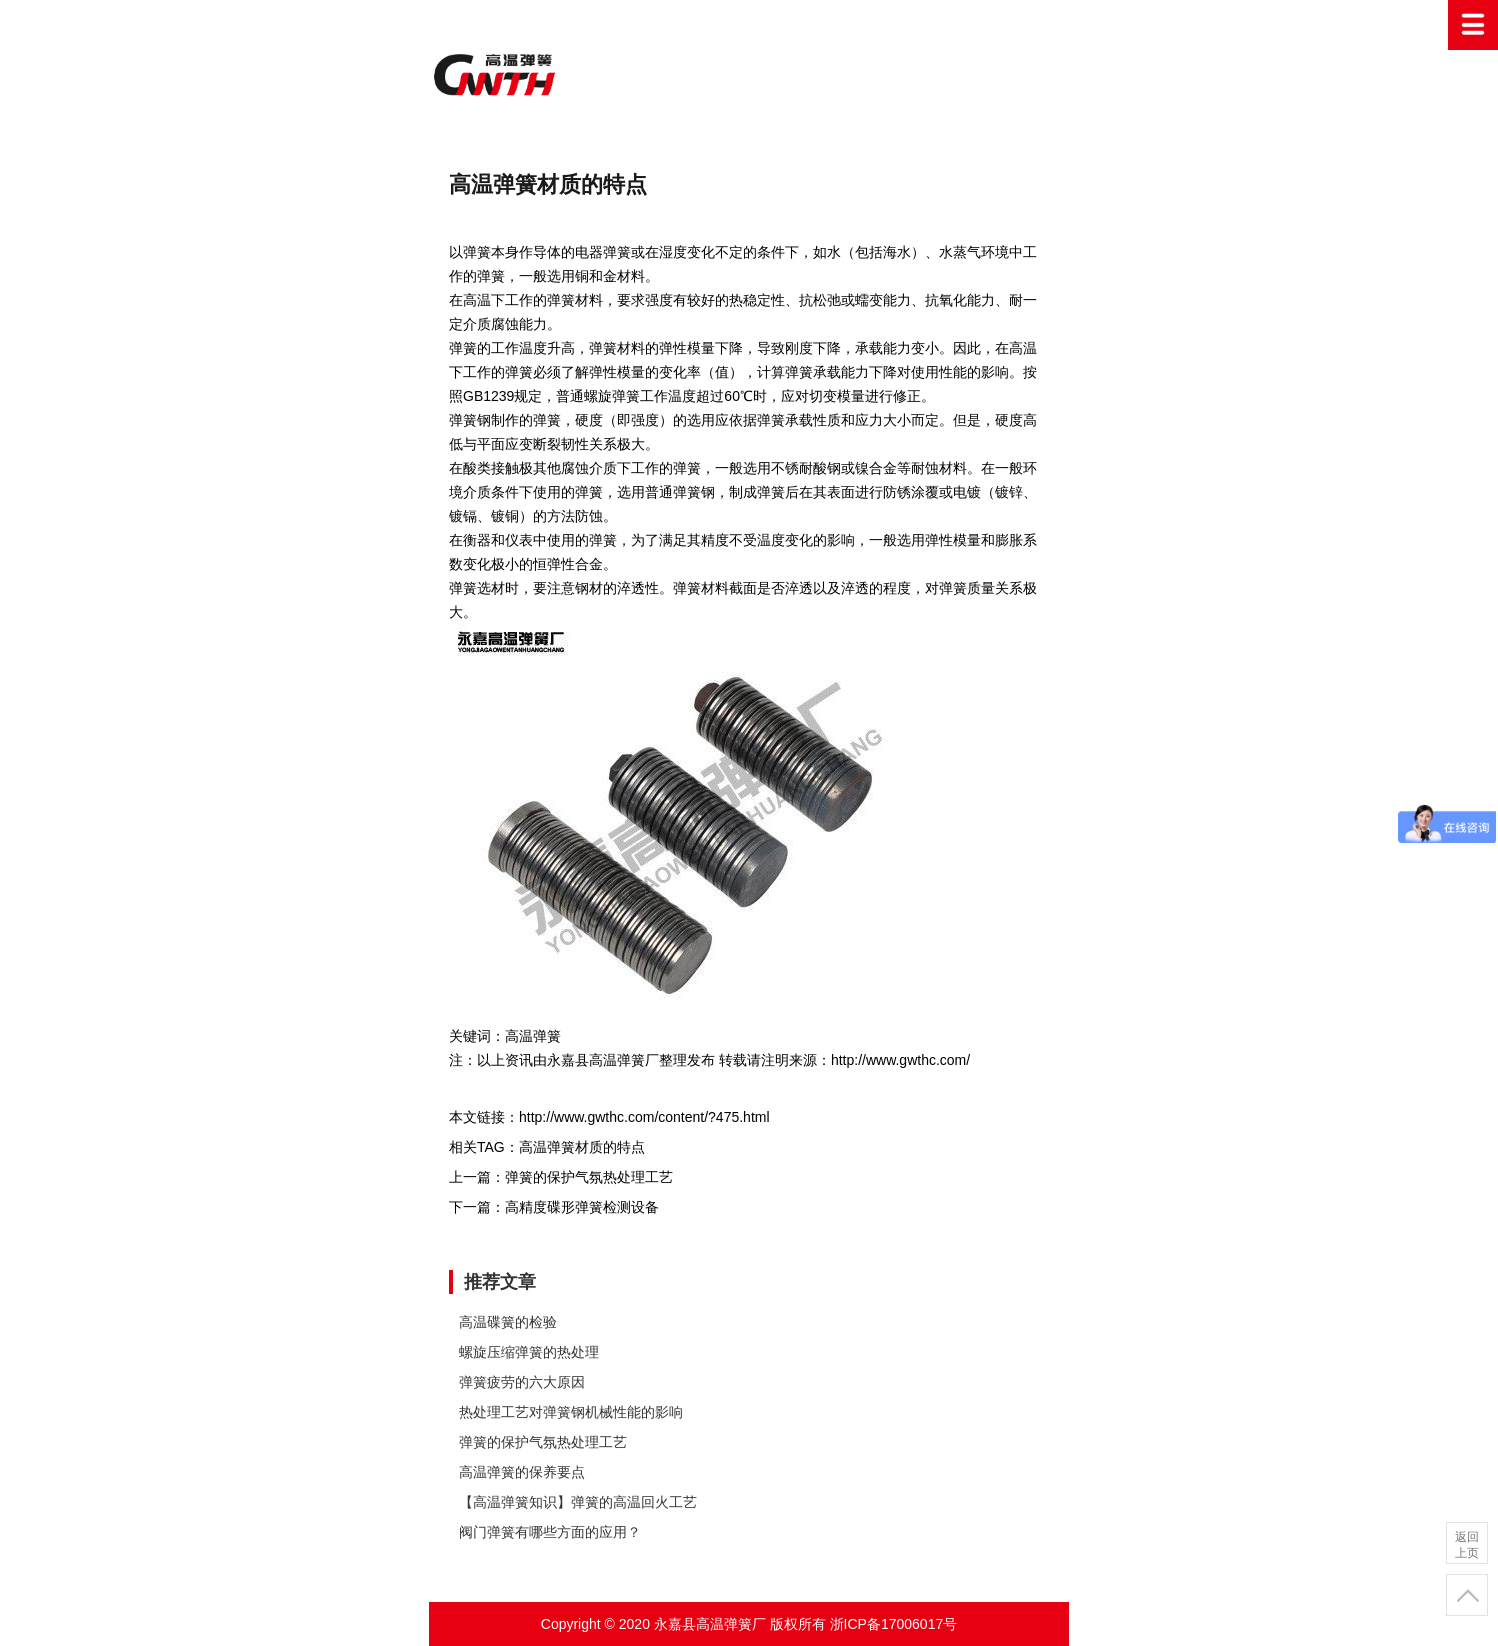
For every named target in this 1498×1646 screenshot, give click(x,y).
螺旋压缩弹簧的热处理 (529, 1352)
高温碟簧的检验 (508, 1322)
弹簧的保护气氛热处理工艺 (589, 1177)
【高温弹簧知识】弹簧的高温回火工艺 (578, 1502)
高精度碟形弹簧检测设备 (582, 1207)
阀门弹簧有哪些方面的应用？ (550, 1532)
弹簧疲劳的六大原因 (522, 1382)
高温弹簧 (749, 75)
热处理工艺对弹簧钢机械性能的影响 (571, 1412)
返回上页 (1467, 1545)
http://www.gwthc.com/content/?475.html (644, 1117)
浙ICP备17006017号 (894, 1624)
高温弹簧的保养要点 (522, 1472)
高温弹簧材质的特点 (582, 1147)
